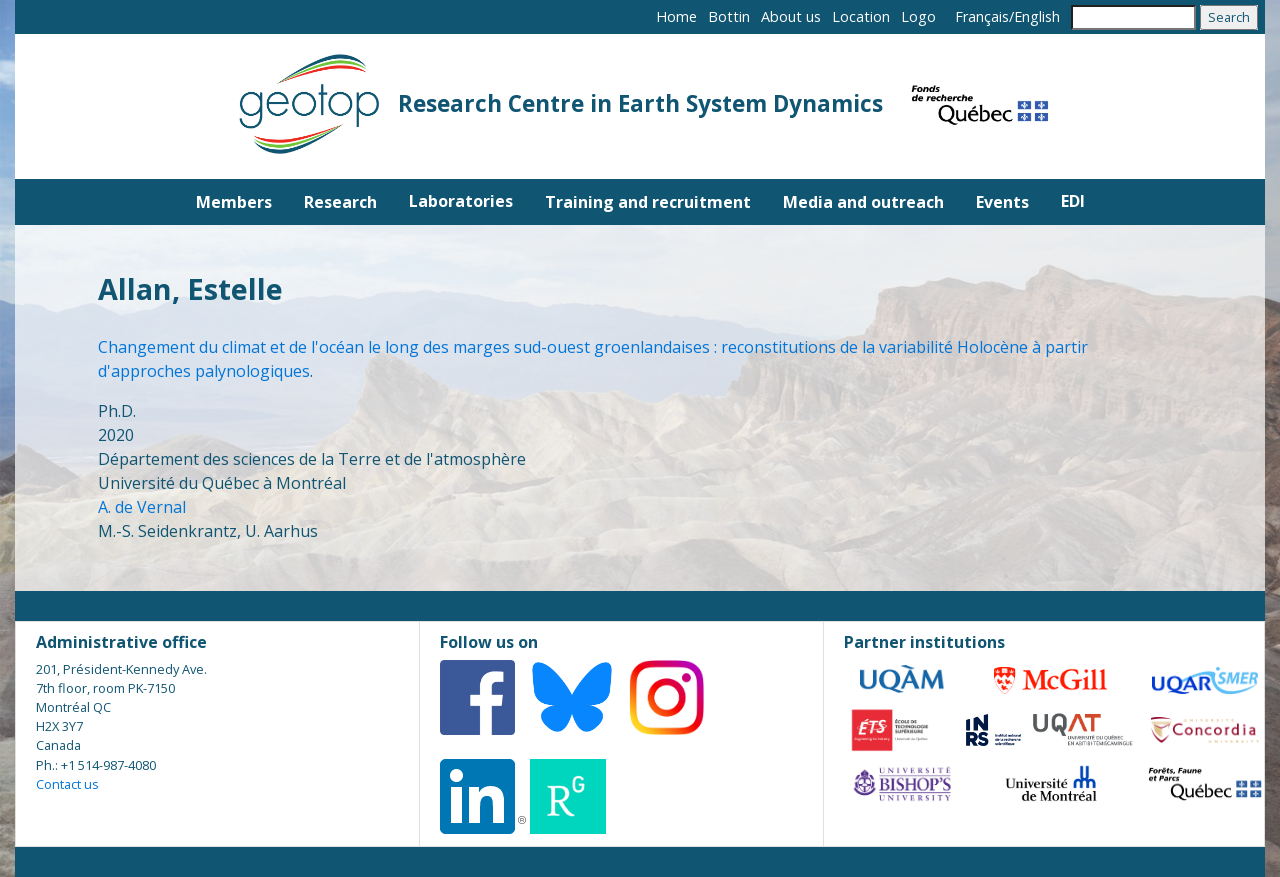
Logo (918, 16)
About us (791, 16)
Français (982, 16)
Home (676, 16)
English (1037, 16)
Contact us (67, 784)
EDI (1073, 201)
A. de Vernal (142, 507)
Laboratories (461, 201)
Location (861, 16)
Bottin (729, 16)
